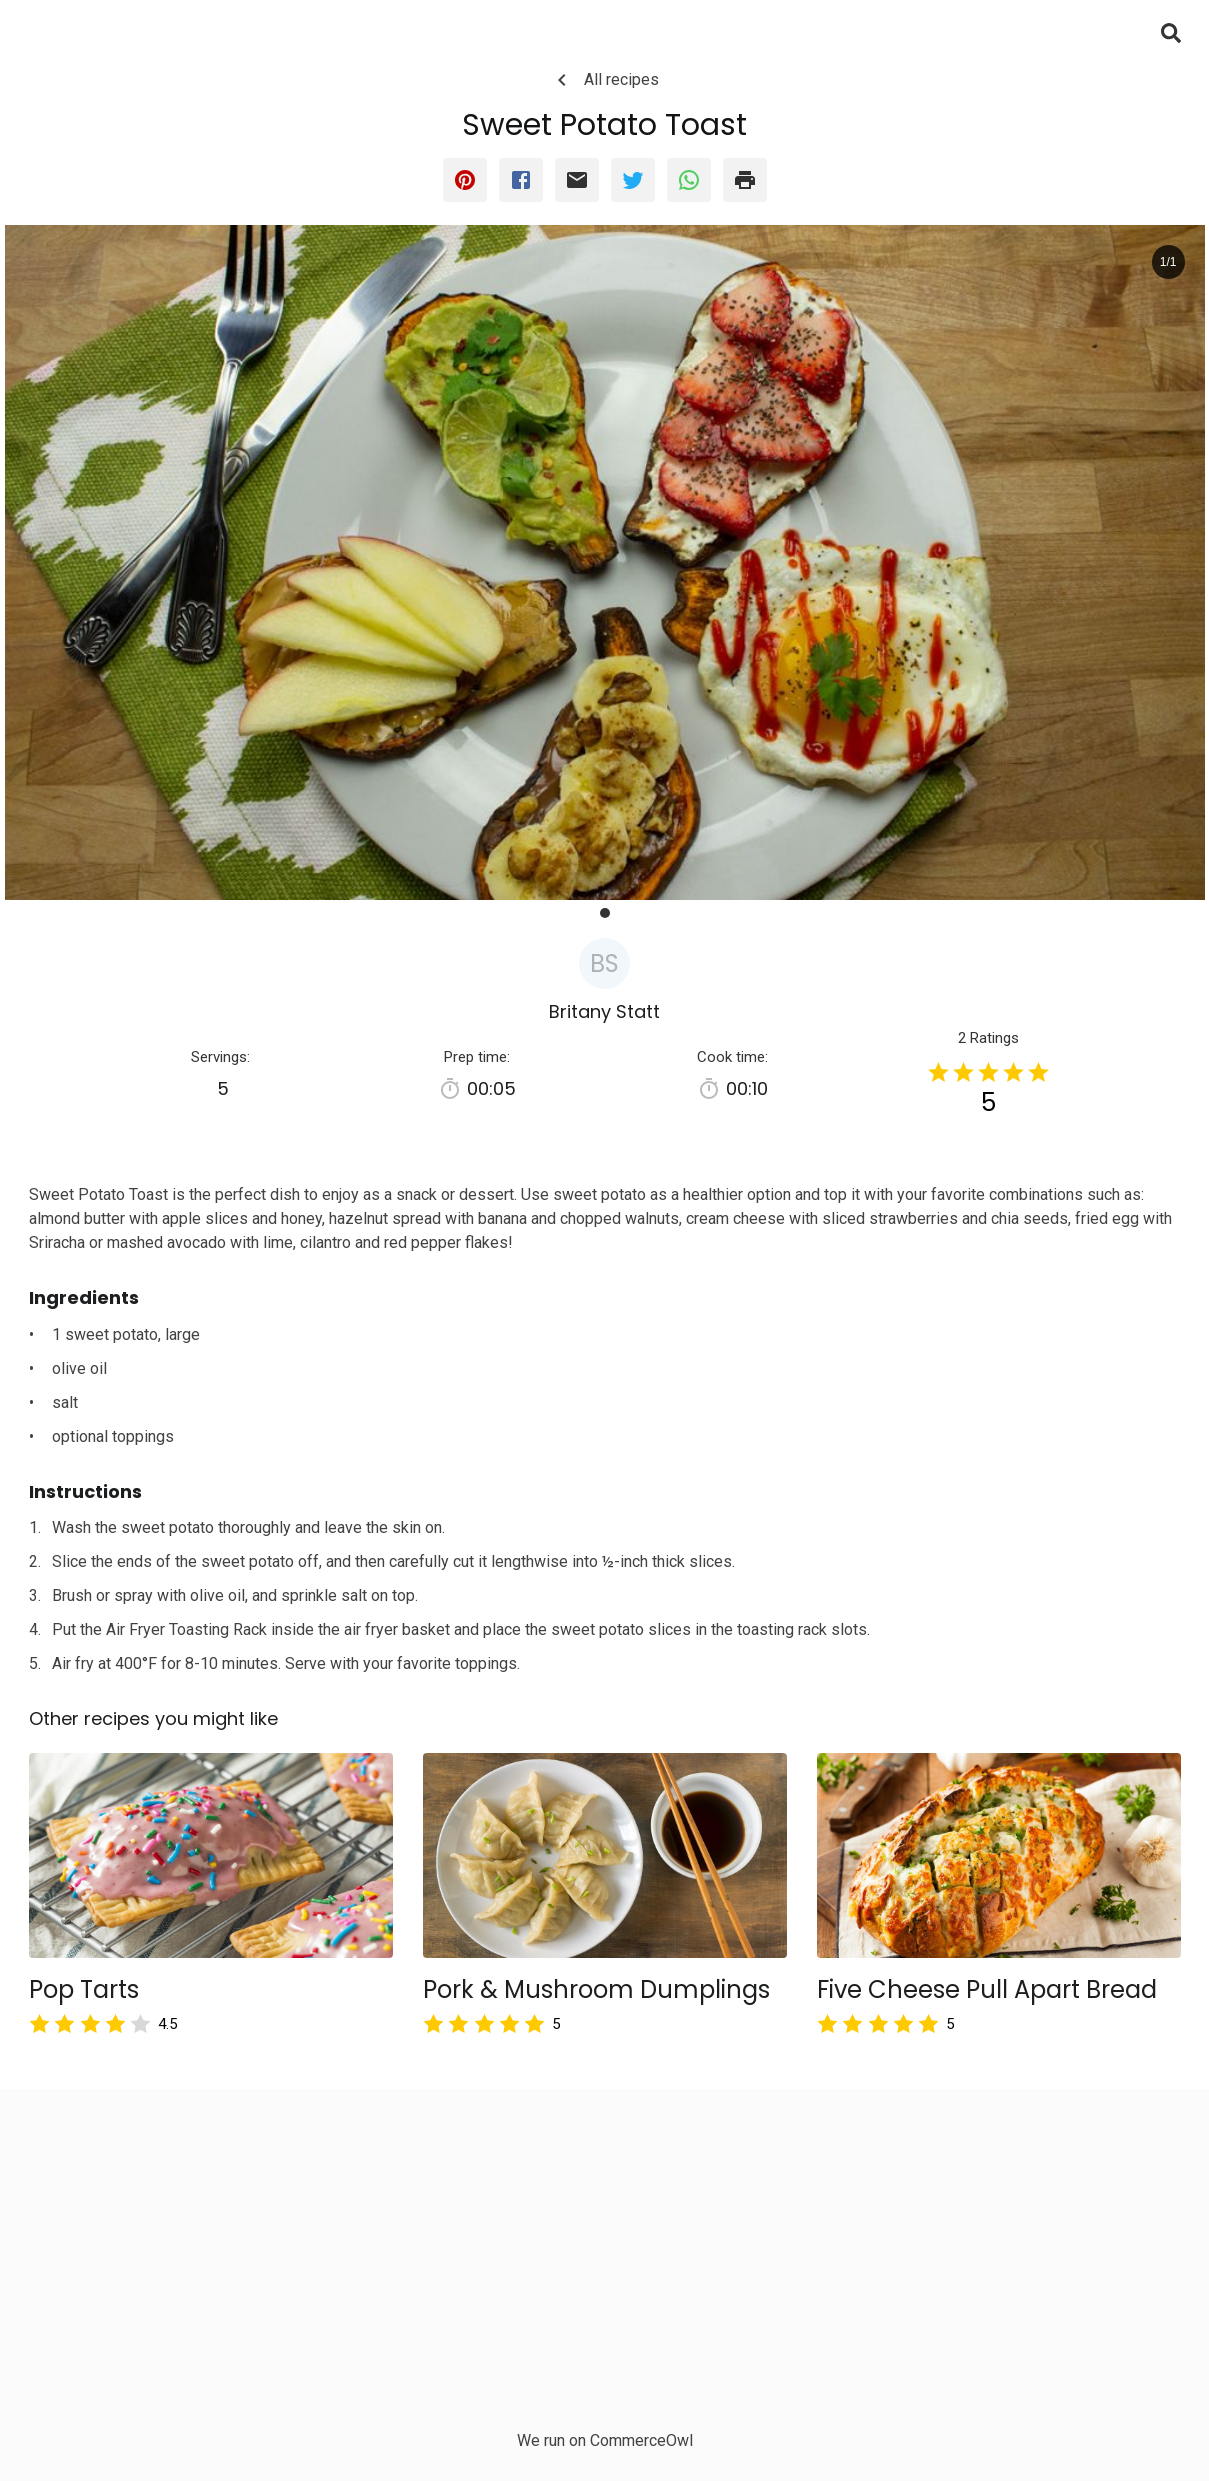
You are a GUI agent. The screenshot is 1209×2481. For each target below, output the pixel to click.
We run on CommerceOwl (605, 2440)
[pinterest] (465, 180)
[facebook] (521, 180)
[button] (605, 913)
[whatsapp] (689, 180)
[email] (577, 180)
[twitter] (633, 180)
